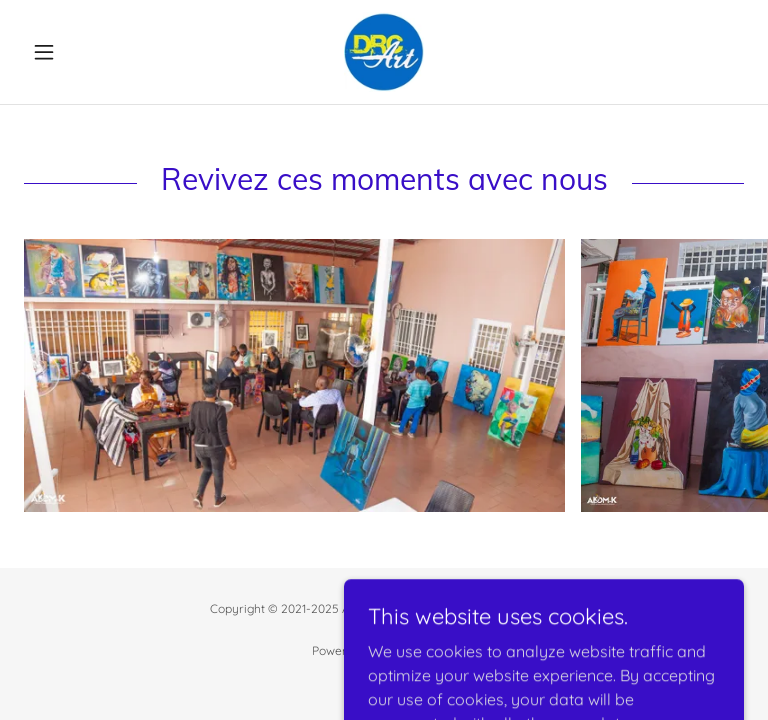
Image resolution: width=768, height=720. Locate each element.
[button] (78, 52)
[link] (384, 52)
